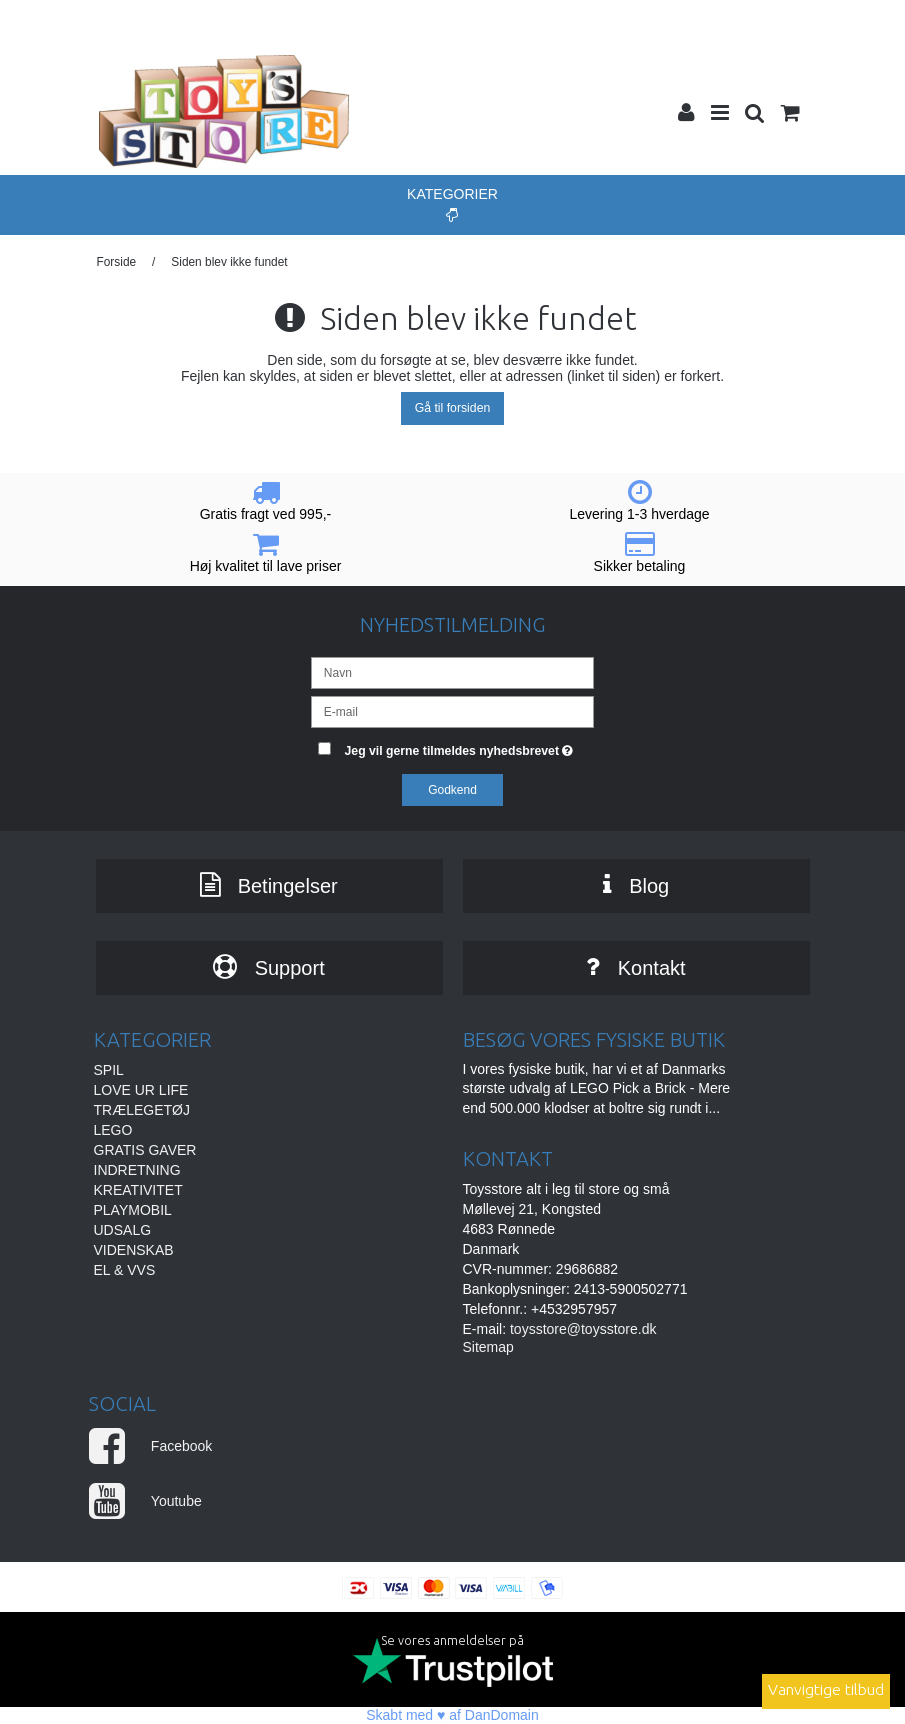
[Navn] (452, 672)
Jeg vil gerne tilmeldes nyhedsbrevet (470, 746)
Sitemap (488, 1347)
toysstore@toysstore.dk (583, 1329)
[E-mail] (452, 711)
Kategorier (452, 204)
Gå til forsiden (453, 408)
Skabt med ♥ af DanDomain (452, 1715)
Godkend (452, 790)
